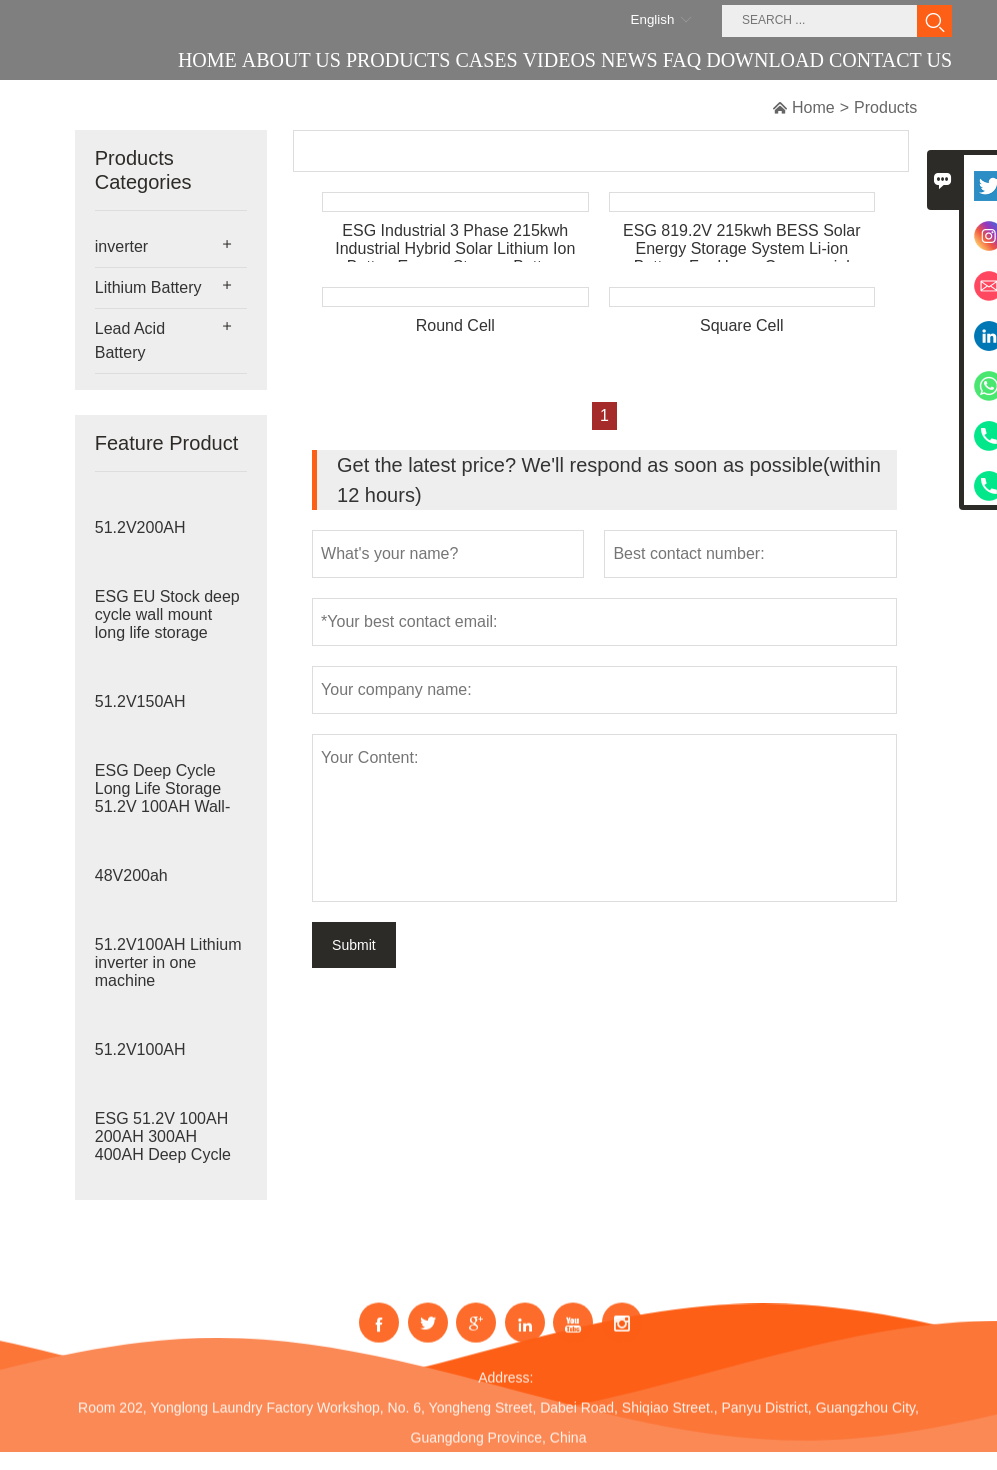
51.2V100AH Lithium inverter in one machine (168, 962)
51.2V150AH (140, 701)
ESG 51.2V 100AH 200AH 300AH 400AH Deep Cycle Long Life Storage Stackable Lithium (163, 1154)
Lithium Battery (148, 287)
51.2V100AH (140, 1049)
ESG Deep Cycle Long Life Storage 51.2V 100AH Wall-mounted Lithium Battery (162, 806)
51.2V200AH (140, 527)
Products (885, 107)
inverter (121, 246)
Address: (505, 1392)
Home (813, 107)
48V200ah (131, 875)
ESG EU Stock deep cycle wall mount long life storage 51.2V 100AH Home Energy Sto (167, 632)
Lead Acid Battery (130, 340)
